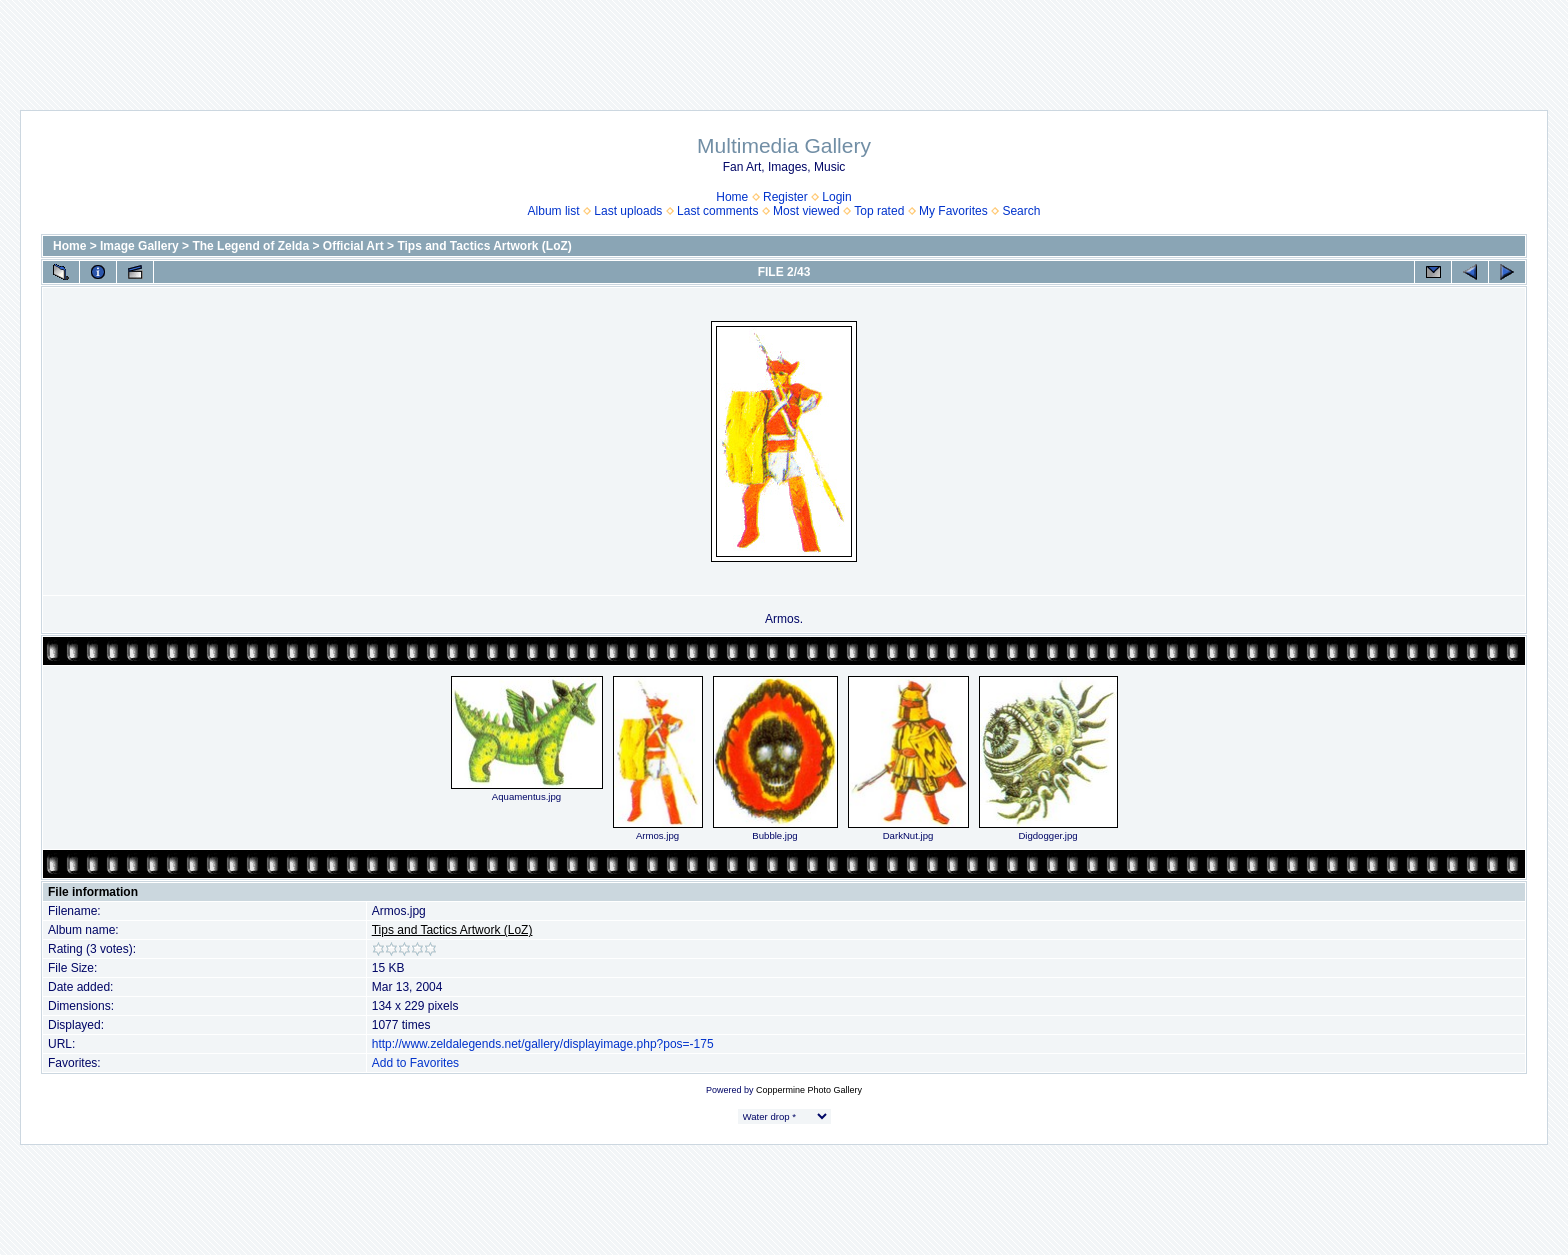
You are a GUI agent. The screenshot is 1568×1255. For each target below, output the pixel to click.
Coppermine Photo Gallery (809, 1090)
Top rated (879, 211)
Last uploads (628, 211)
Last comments (717, 211)
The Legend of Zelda (250, 246)
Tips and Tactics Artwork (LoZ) (484, 246)
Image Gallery (139, 246)
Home (732, 197)
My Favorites (953, 211)
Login (836, 197)
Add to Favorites (415, 1063)
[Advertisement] (784, 45)
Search (1021, 211)
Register (785, 197)
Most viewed (806, 211)
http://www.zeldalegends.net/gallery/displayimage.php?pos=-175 (543, 1044)
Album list (554, 211)
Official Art (353, 246)
